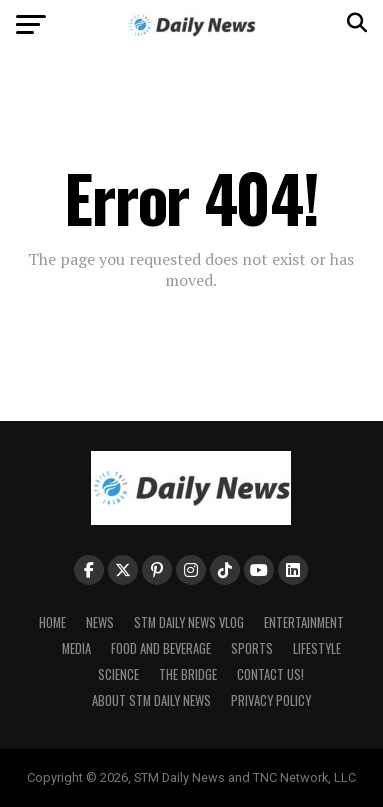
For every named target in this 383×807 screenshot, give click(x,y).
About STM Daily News (151, 700)
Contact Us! (270, 674)
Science (118, 674)
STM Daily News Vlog (189, 622)
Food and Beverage (161, 648)
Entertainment (304, 622)
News (100, 622)
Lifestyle (317, 648)
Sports (252, 648)
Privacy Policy (271, 700)
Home (52, 622)
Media (76, 648)
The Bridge (188, 674)
